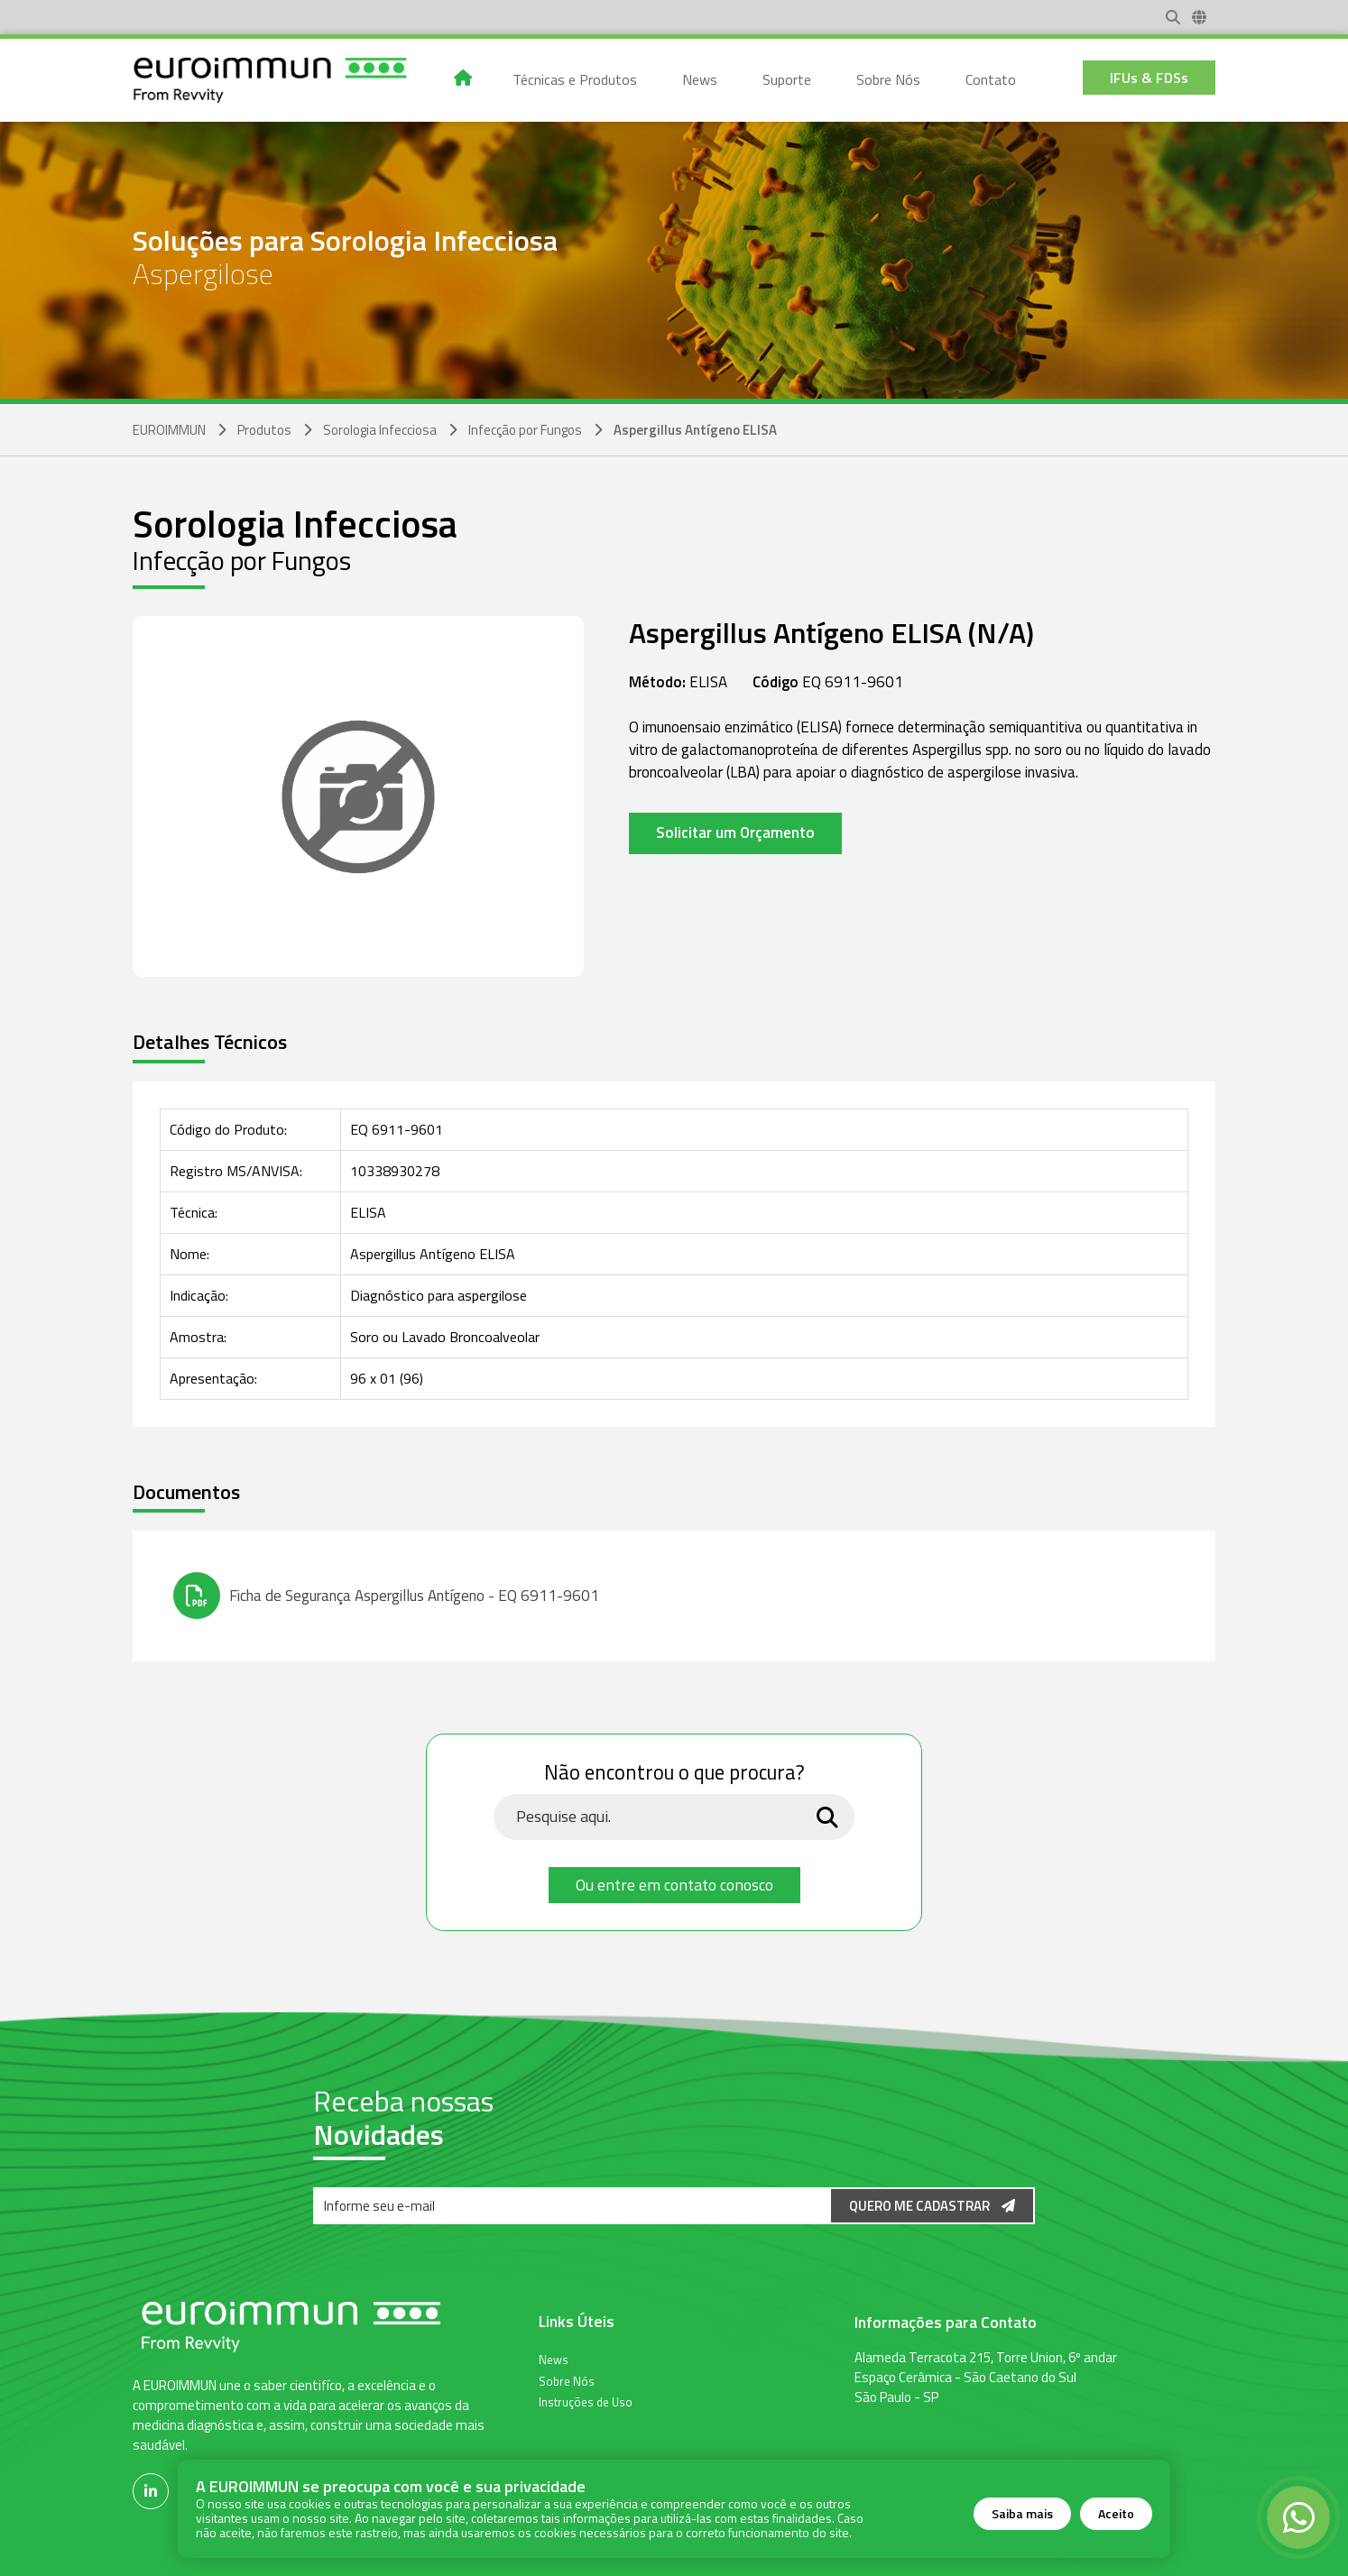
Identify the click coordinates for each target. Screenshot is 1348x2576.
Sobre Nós (567, 2380)
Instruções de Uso (585, 2401)
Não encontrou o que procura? (674, 1773)
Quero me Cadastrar (932, 2205)
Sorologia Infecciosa (380, 429)
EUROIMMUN (169, 429)
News (553, 2359)
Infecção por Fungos (525, 429)
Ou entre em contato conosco (674, 1884)
